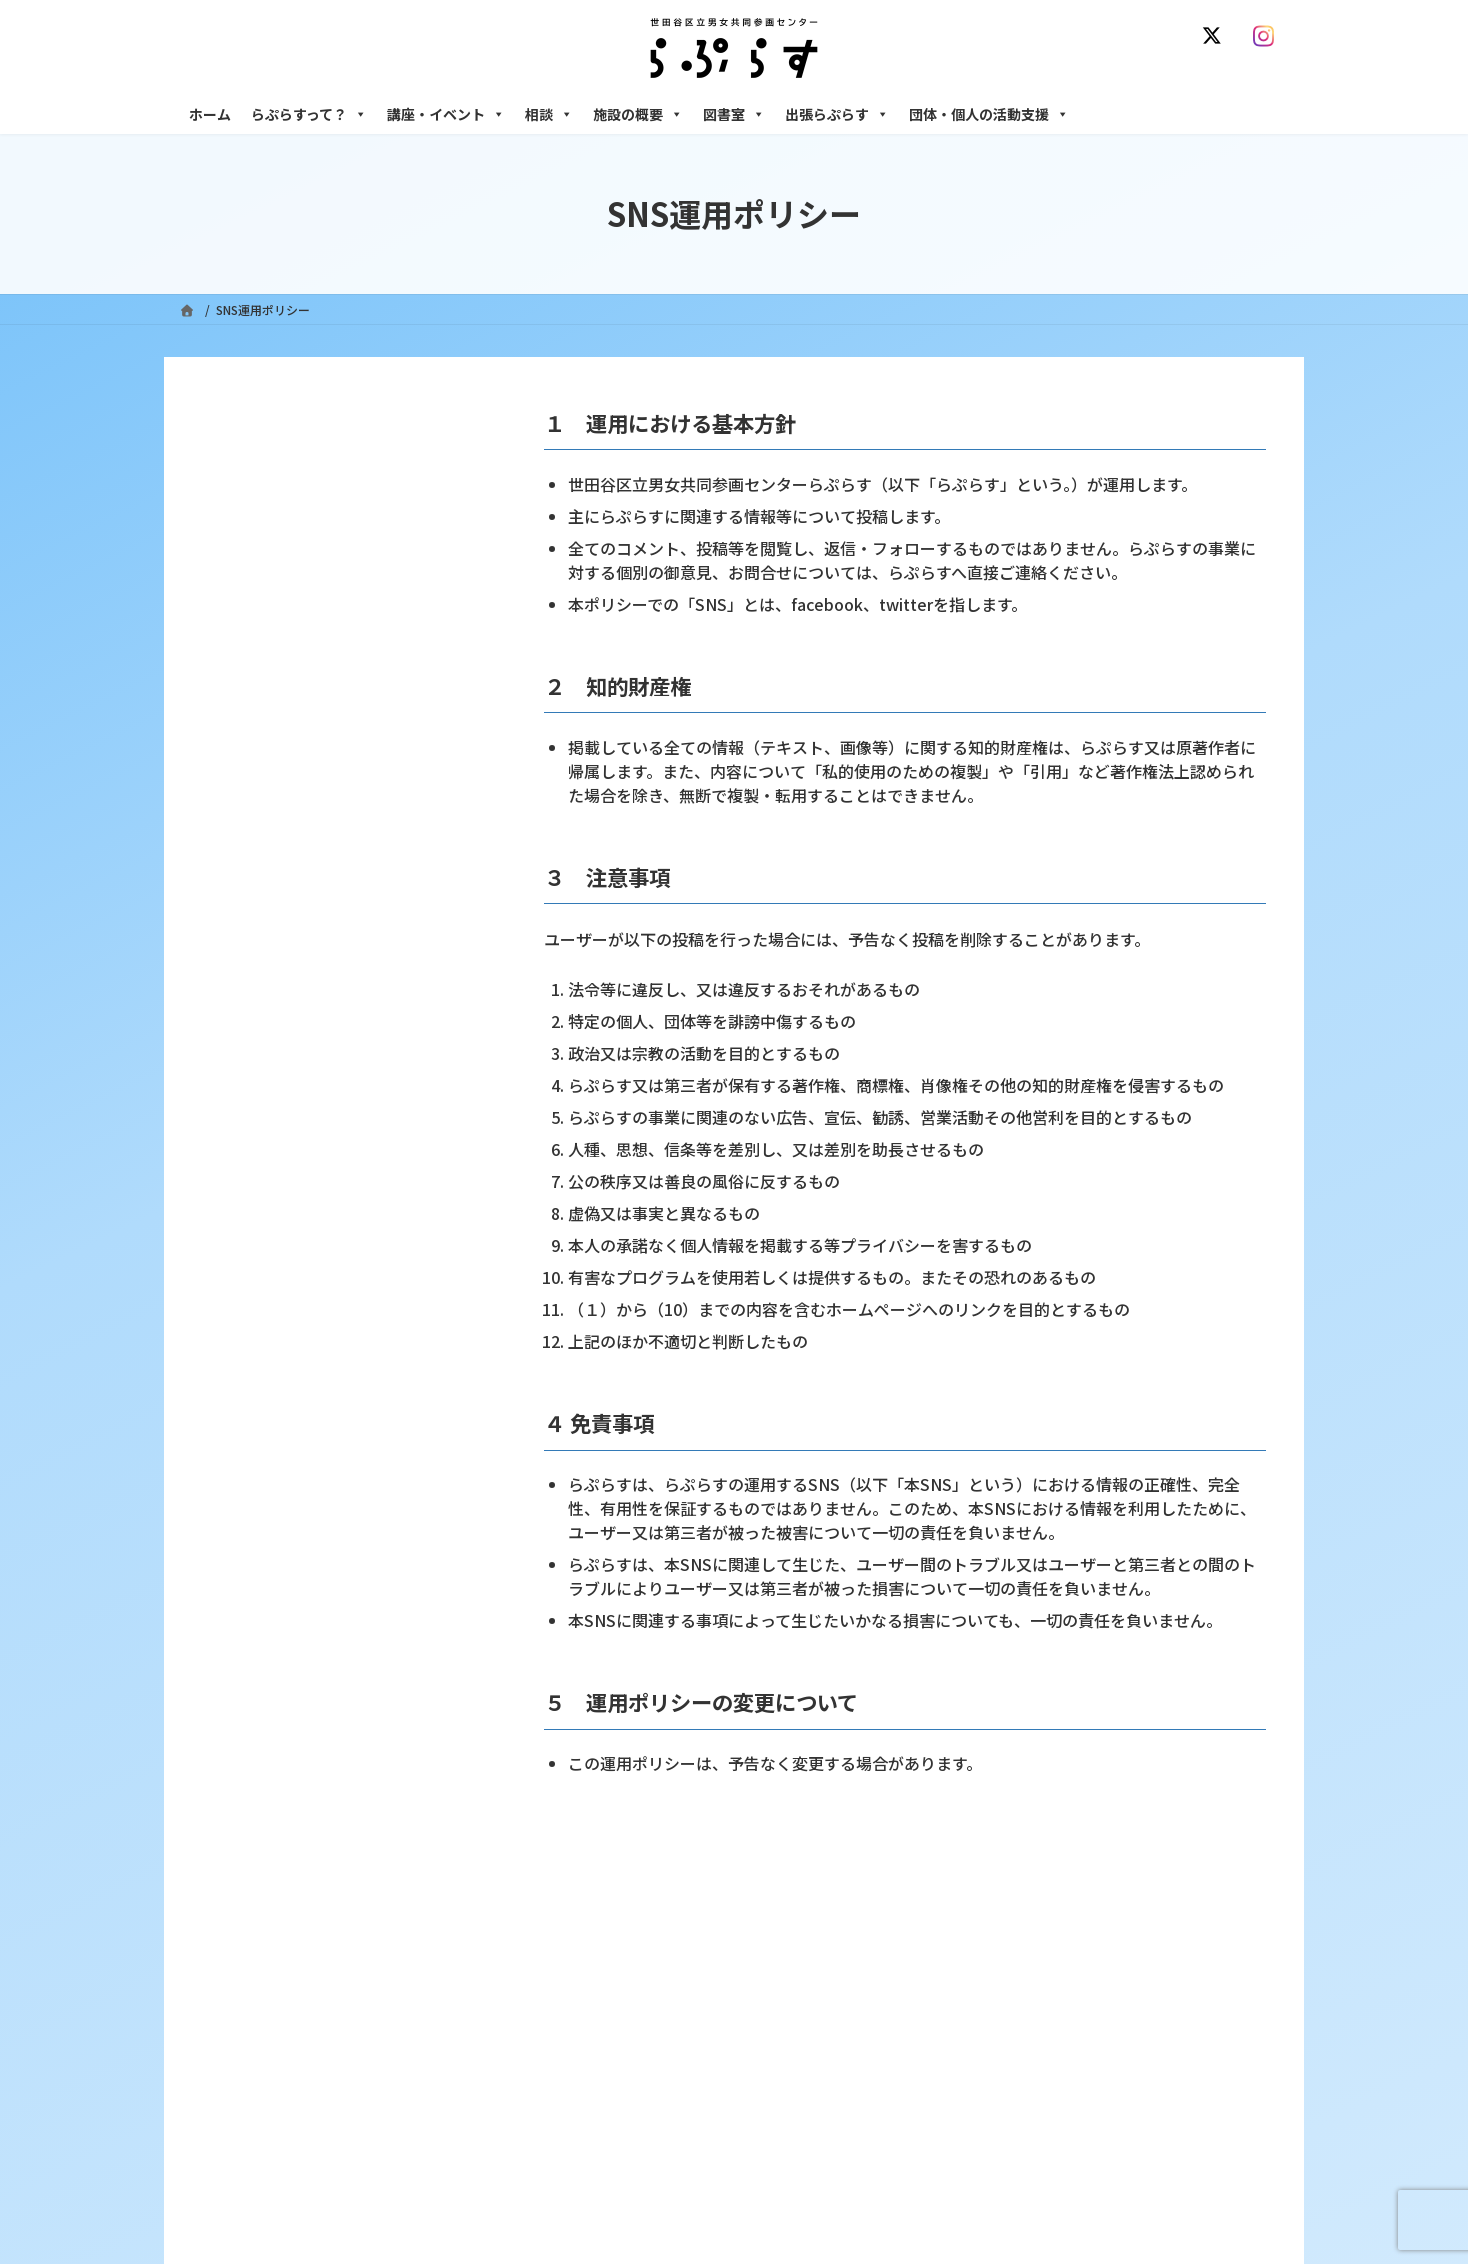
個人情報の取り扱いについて (1192, 1911)
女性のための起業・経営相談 (1041, 2187)
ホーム (210, 114)
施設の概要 (638, 114)
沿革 (595, 2031)
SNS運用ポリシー (1027, 1911)
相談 (549, 114)
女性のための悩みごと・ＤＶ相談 (1053, 2031)
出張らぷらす (837, 114)
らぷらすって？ (309, 114)
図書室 (734, 114)
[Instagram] (1268, 36)
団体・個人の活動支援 (989, 114)
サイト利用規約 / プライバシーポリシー (832, 1911)
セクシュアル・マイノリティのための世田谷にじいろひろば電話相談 (1124, 2109)
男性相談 (987, 2152)
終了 (595, 2170)
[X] (1216, 36)
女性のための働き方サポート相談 (1053, 2065)
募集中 (601, 2135)
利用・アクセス (624, 2065)
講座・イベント (446, 114)
